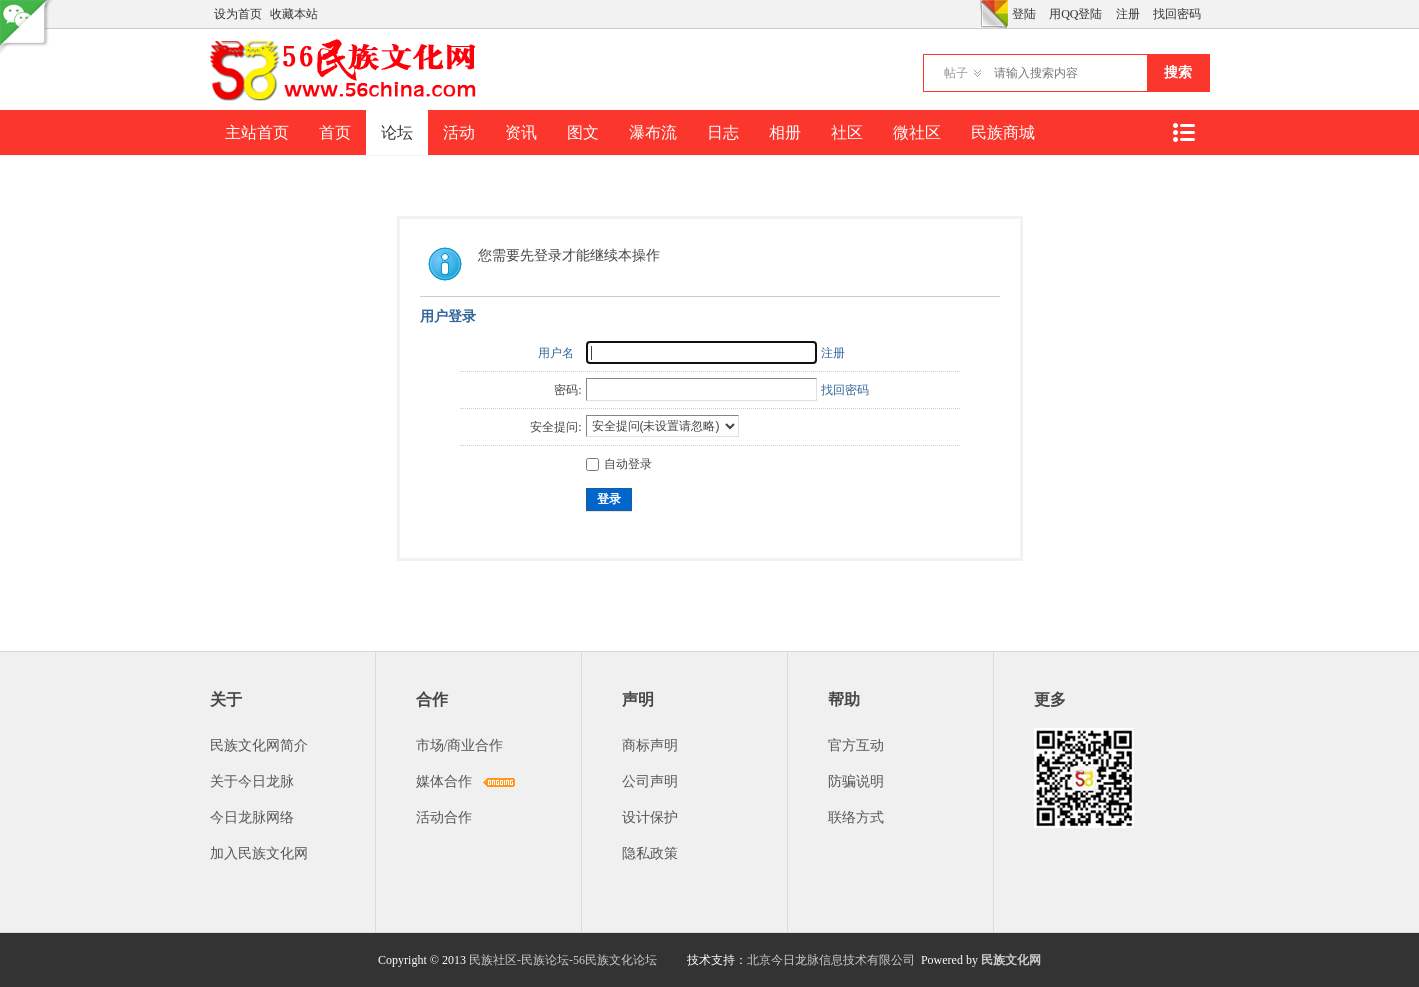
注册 (1128, 14)
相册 (785, 132)
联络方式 (856, 817)
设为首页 (238, 14)
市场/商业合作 (460, 745)
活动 (459, 132)
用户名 (556, 353)
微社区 (917, 132)
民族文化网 (1011, 960)
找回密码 (1177, 14)
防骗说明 (856, 781)
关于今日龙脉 (252, 781)
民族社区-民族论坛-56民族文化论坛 (563, 960)
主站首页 (257, 132)
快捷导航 (1184, 132)
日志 (723, 132)
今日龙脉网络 (252, 817)
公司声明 (650, 781)
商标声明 (650, 745)
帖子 (956, 73)
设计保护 (650, 817)
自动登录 (619, 464)
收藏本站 (294, 14)
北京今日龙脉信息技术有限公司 (831, 960)
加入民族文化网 (259, 853)
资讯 (521, 132)
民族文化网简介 (259, 745)
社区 (847, 132)
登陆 (1024, 14)
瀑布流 (653, 132)
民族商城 (1003, 132)
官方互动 (856, 745)
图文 (583, 132)
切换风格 (994, 14)
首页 (335, 132)
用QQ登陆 (1075, 14)
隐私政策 (650, 853)
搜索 (1178, 72)
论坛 (397, 132)
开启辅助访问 (975, 14)
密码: (567, 390)
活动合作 (444, 817)
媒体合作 (444, 781)
